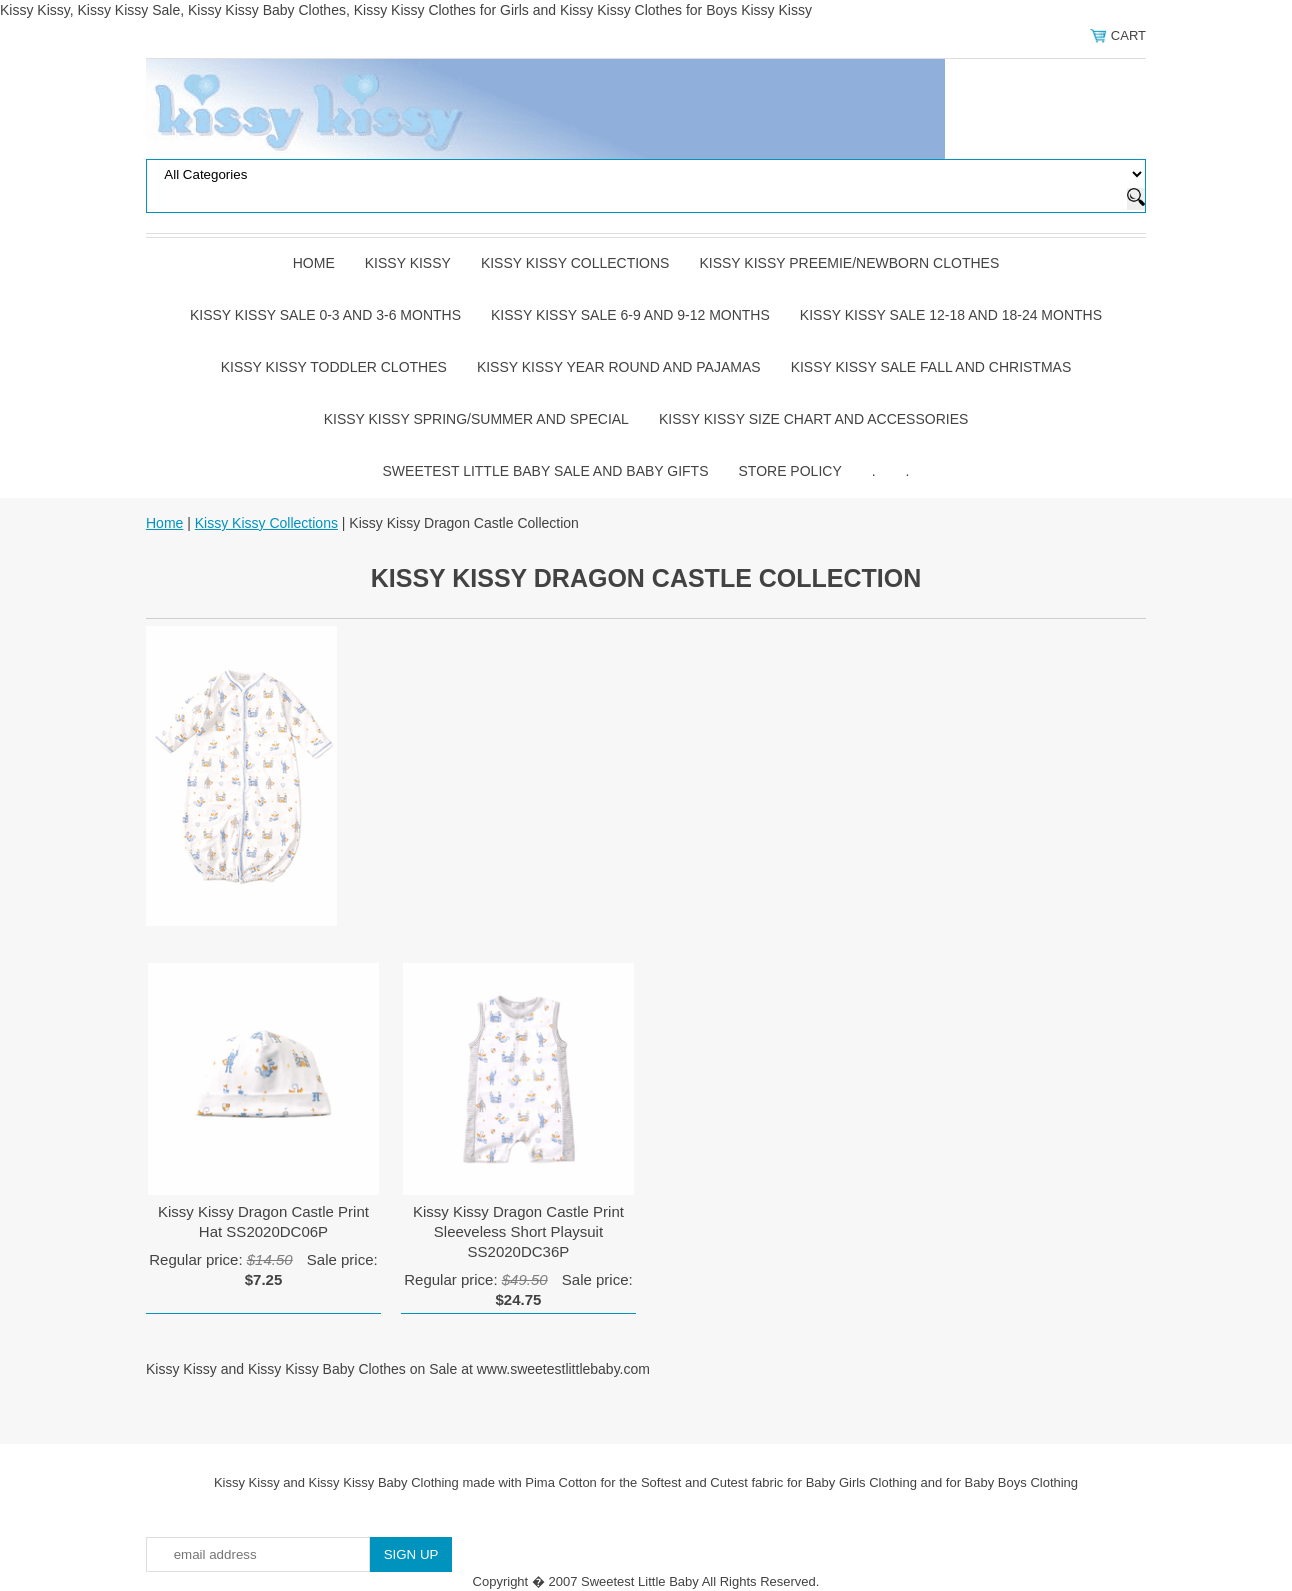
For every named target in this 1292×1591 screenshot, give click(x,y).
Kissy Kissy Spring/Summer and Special (476, 419)
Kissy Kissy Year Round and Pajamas (619, 367)
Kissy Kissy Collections (575, 263)
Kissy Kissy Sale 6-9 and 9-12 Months (630, 315)
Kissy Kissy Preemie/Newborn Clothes (849, 263)
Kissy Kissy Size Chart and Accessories (813, 419)
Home (314, 263)
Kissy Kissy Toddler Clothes (334, 367)
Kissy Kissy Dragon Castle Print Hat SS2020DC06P (263, 1221)
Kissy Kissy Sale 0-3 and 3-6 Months (325, 315)
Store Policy (790, 471)
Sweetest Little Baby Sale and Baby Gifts (546, 471)
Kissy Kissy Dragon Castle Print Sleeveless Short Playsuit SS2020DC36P (518, 1231)
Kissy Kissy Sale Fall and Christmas (931, 367)
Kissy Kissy (408, 263)
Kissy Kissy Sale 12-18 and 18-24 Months (951, 315)
